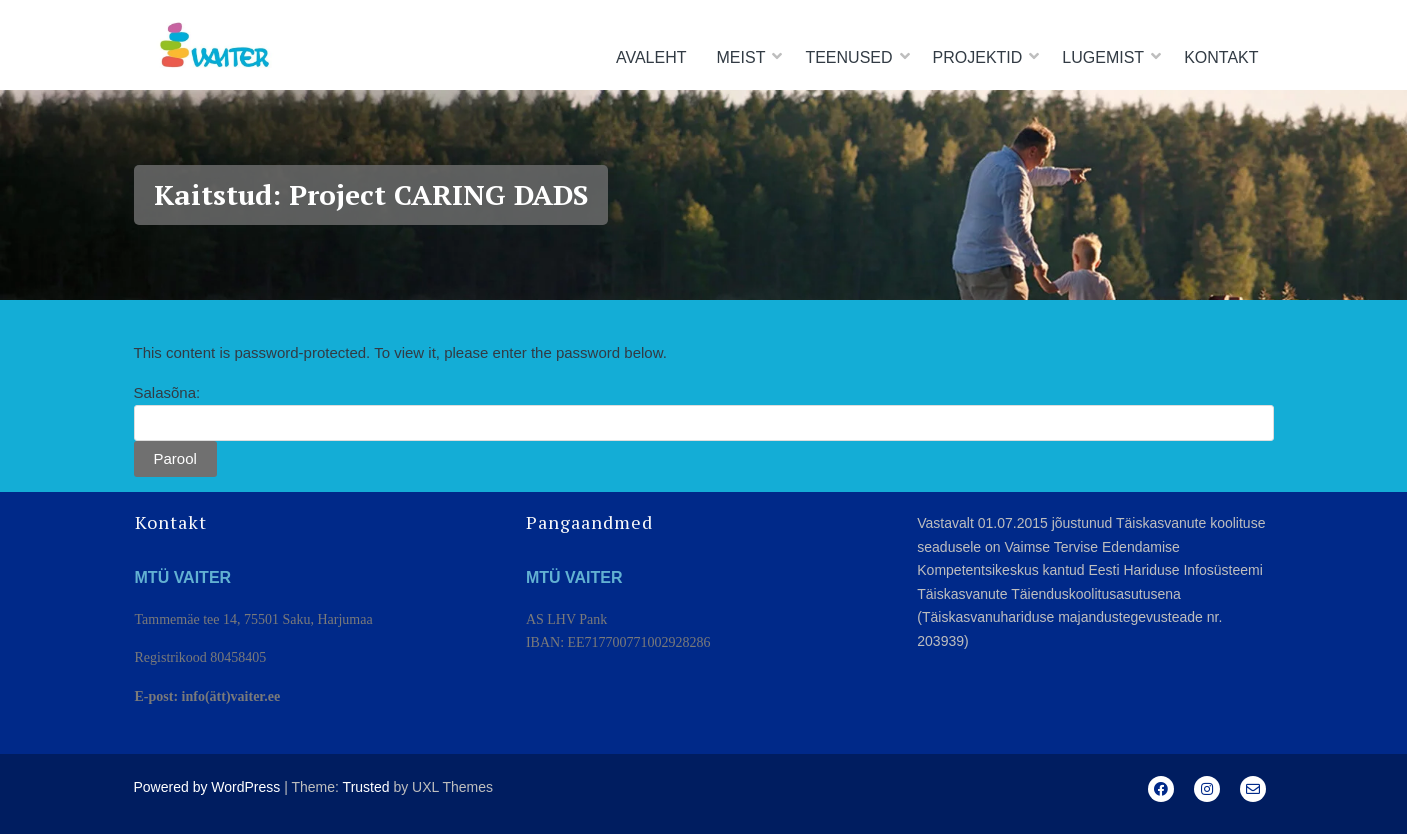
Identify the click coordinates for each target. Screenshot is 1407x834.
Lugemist (1103, 57)
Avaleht (651, 57)
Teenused (848, 57)
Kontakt (1221, 57)
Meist (741, 57)
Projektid (978, 57)
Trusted (366, 787)
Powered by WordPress (207, 787)
